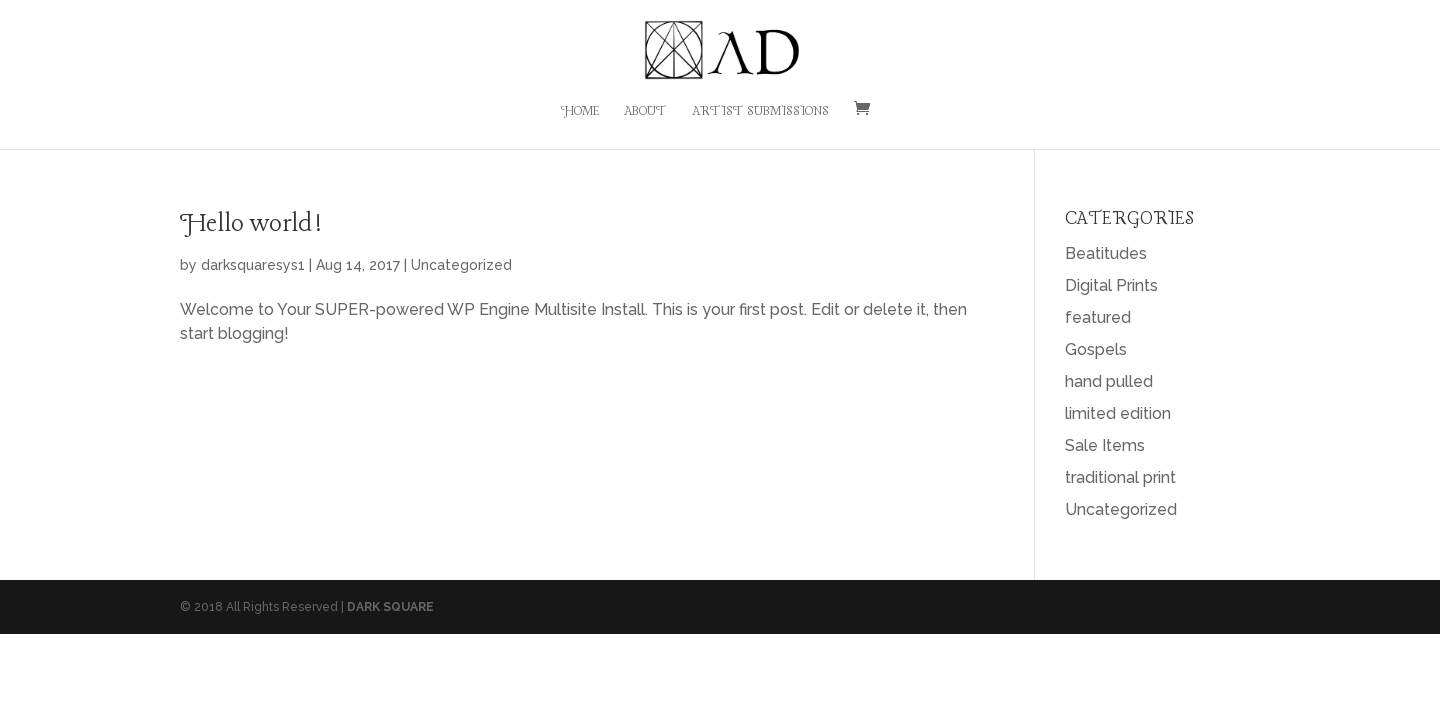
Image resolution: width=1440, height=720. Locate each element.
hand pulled (1109, 381)
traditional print (1120, 477)
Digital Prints (1111, 285)
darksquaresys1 (253, 265)
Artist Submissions (760, 112)
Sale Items (1105, 445)
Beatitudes (1106, 253)
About (645, 112)
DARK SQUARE (390, 607)
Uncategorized (461, 265)
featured (1098, 317)
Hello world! (251, 224)
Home (580, 112)
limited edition (1118, 413)
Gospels (1096, 349)
